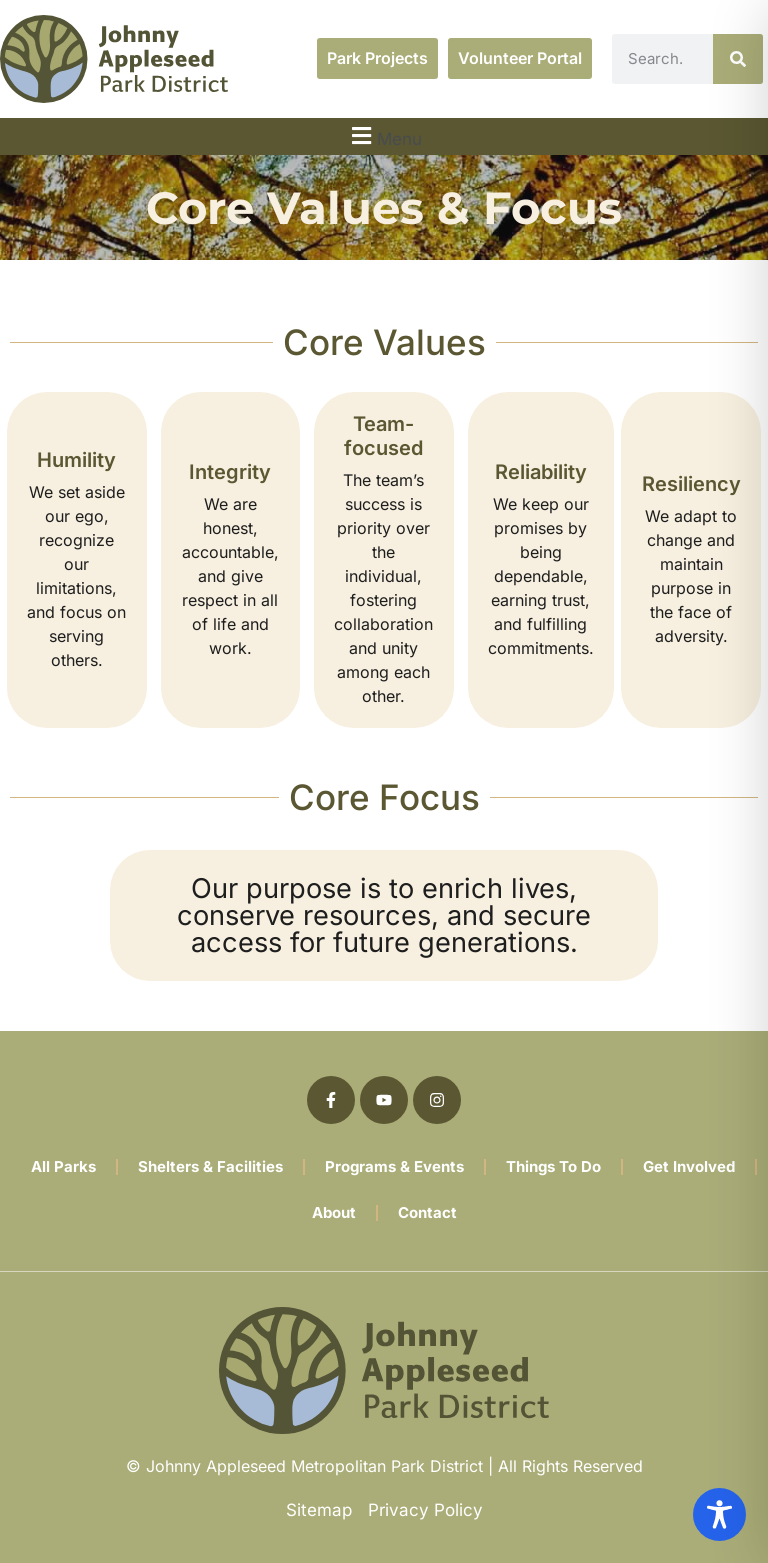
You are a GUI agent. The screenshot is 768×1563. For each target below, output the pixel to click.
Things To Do (553, 1166)
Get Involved (689, 1166)
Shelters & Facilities (210, 1166)
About (334, 1212)
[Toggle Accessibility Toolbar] (719, 1514)
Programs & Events (394, 1166)
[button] (384, 136)
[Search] (738, 59)
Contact (427, 1212)
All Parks (63, 1166)
